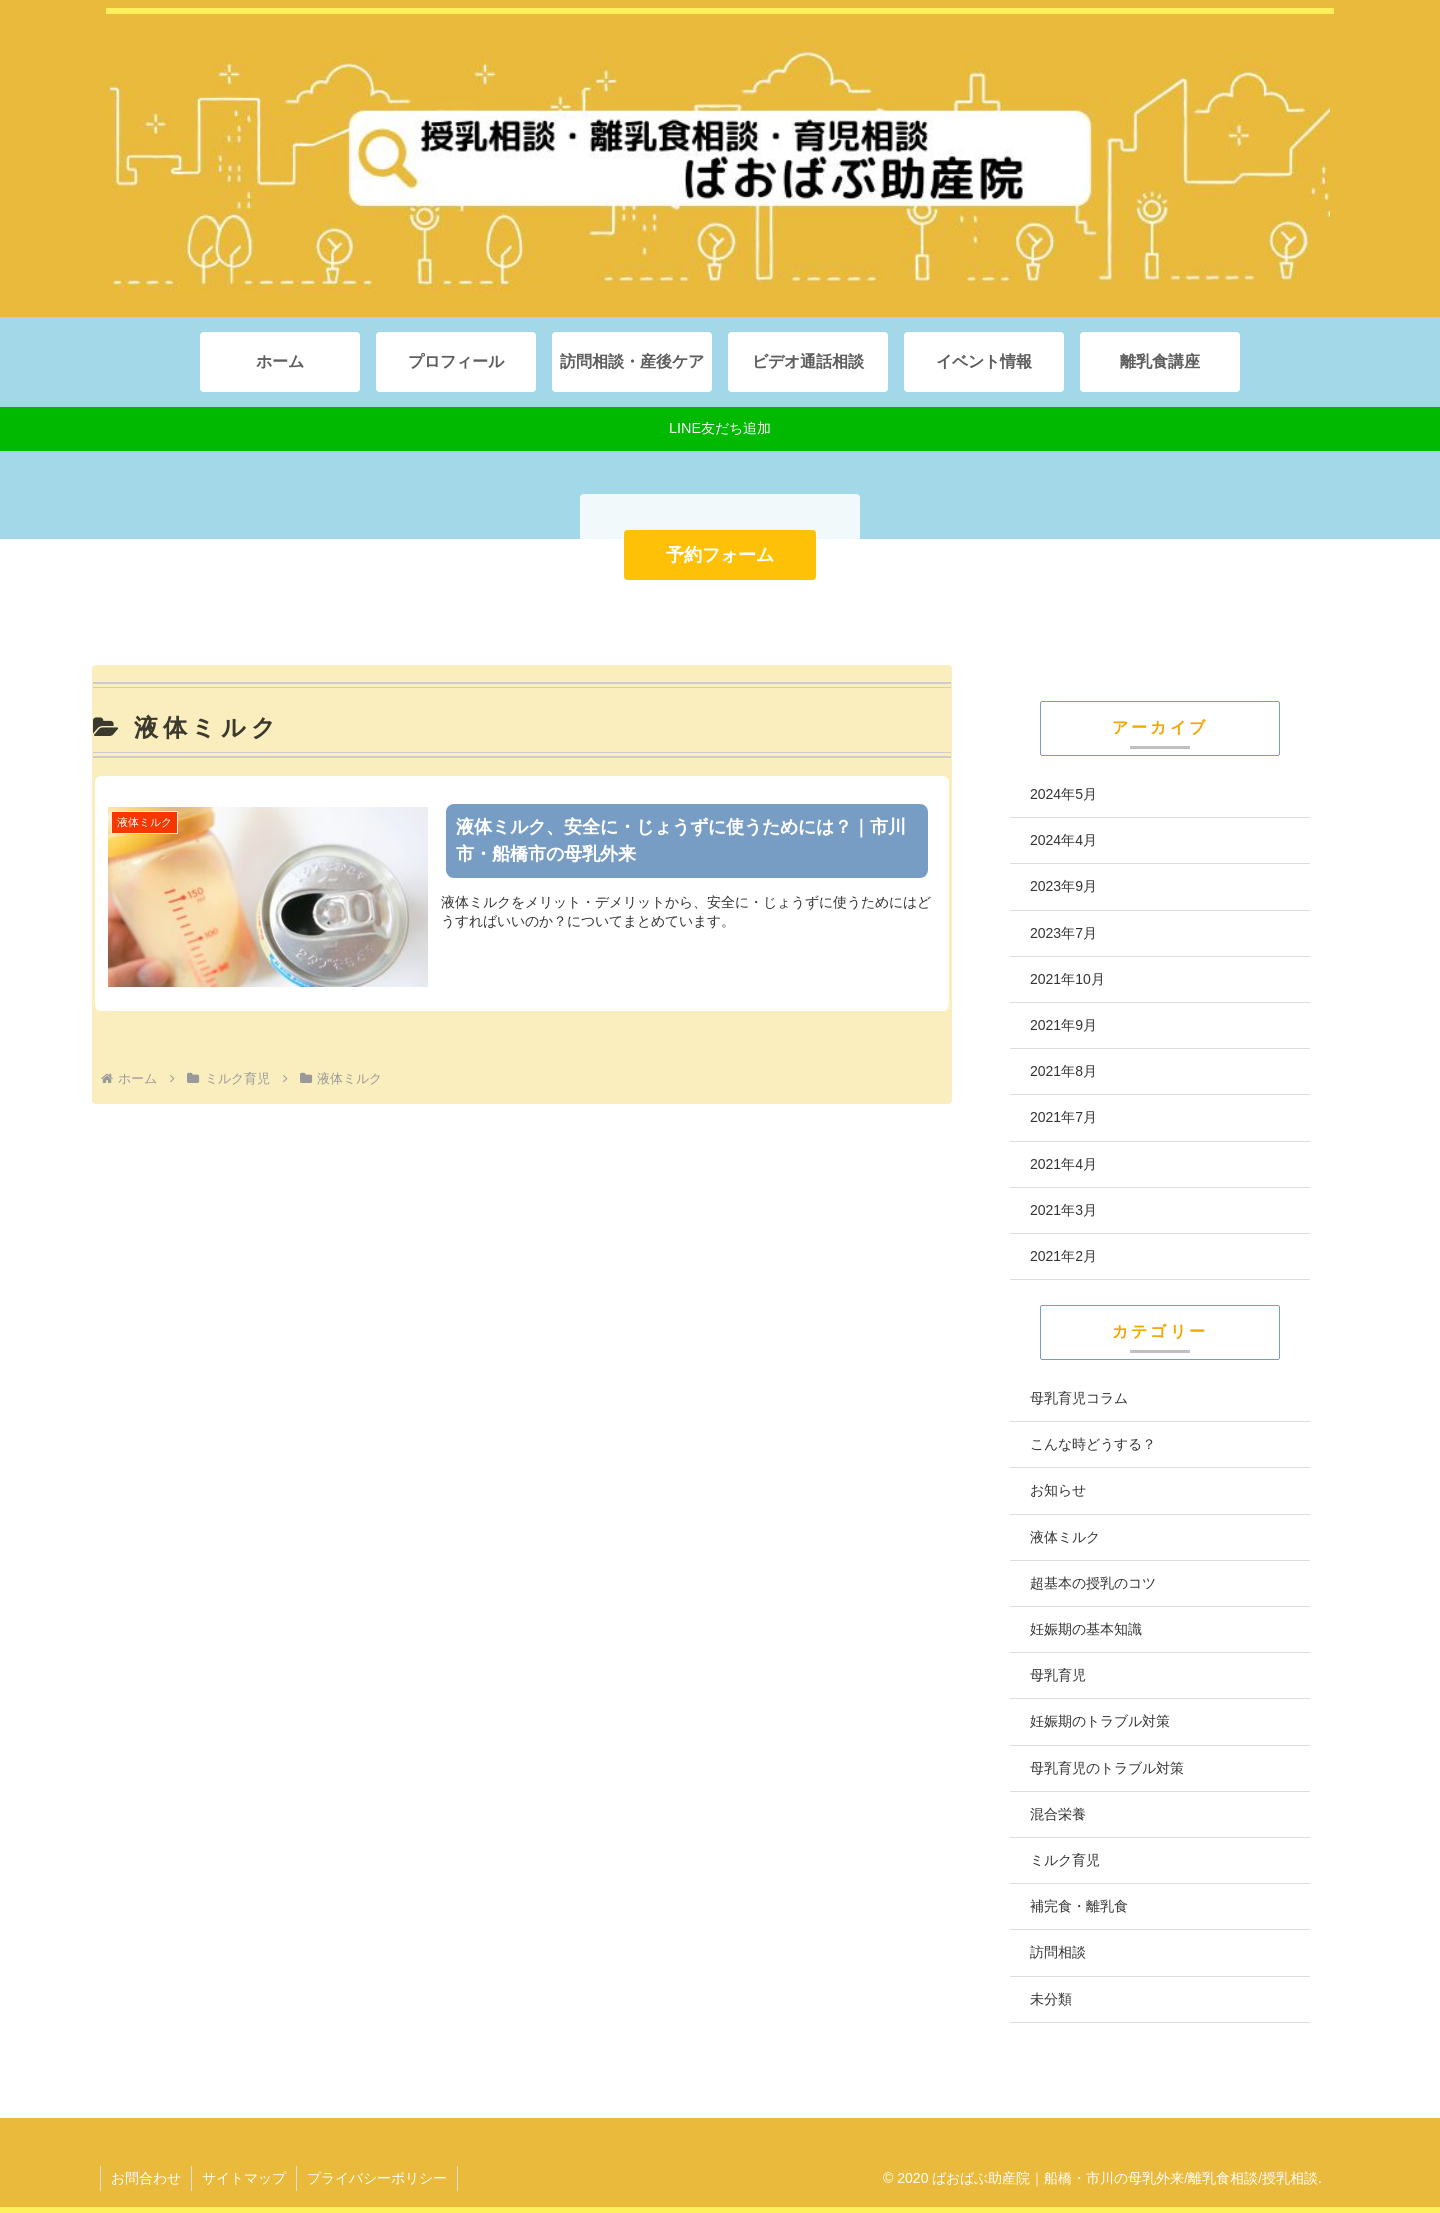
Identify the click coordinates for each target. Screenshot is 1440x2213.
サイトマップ (244, 2178)
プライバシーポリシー (377, 2178)
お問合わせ (146, 2178)
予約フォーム (720, 555)
